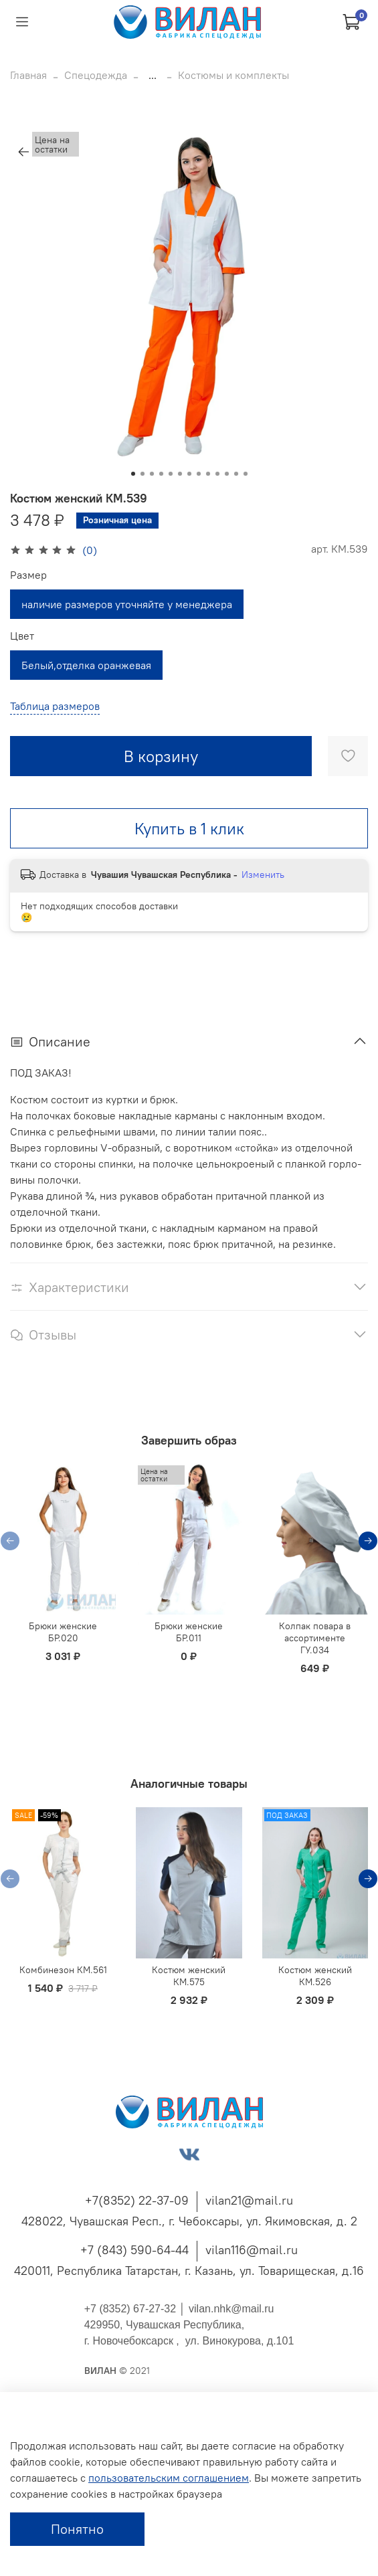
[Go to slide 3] (152, 474)
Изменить (263, 874)
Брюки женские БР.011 (189, 1632)
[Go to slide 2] (142, 474)
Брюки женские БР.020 (63, 1632)
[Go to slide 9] (208, 474)
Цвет (22, 636)
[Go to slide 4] (161, 474)
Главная (28, 75)
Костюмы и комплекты (233, 75)
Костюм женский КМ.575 (188, 1976)
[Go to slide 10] (217, 474)
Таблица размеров (55, 706)
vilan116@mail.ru (251, 2250)
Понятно (77, 2528)
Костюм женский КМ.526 (315, 1976)
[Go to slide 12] (236, 474)
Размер (28, 575)
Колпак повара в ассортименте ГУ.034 (315, 1638)
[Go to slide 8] (199, 474)
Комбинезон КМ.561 (63, 1970)
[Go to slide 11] (227, 474)
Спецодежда (95, 75)
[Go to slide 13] (246, 474)
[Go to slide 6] (180, 474)
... (153, 75)
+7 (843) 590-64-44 (134, 2250)
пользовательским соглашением (168, 2477)
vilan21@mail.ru (249, 2200)
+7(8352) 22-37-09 (137, 2200)
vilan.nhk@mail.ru (231, 2308)
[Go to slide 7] (189, 474)
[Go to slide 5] (171, 474)
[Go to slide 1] (133, 474)
